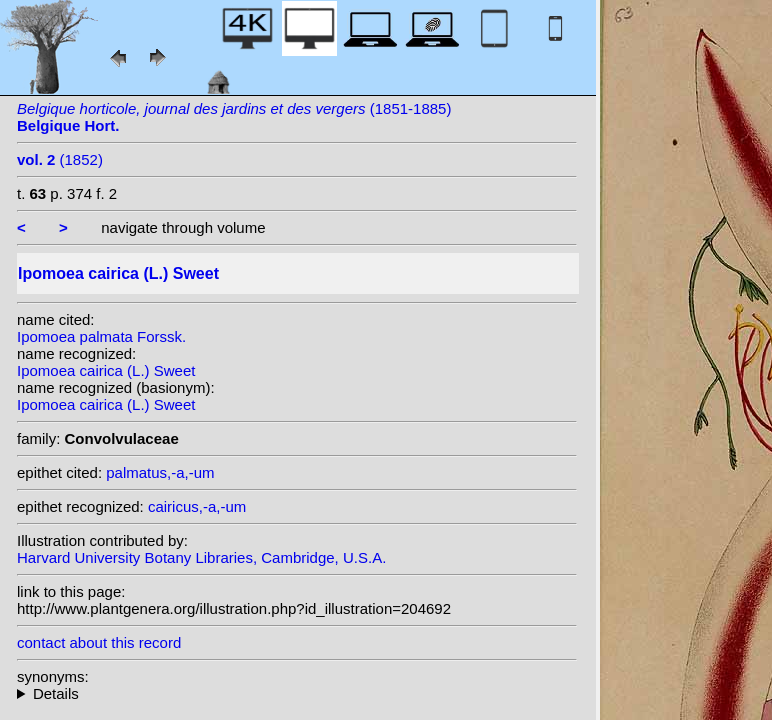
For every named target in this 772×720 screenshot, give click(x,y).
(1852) (60, 159)
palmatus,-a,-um (160, 472)
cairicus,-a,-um (197, 506)
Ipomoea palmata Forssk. (101, 336)
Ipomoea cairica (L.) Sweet (106, 370)
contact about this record (99, 642)
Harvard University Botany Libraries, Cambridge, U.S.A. (201, 557)
